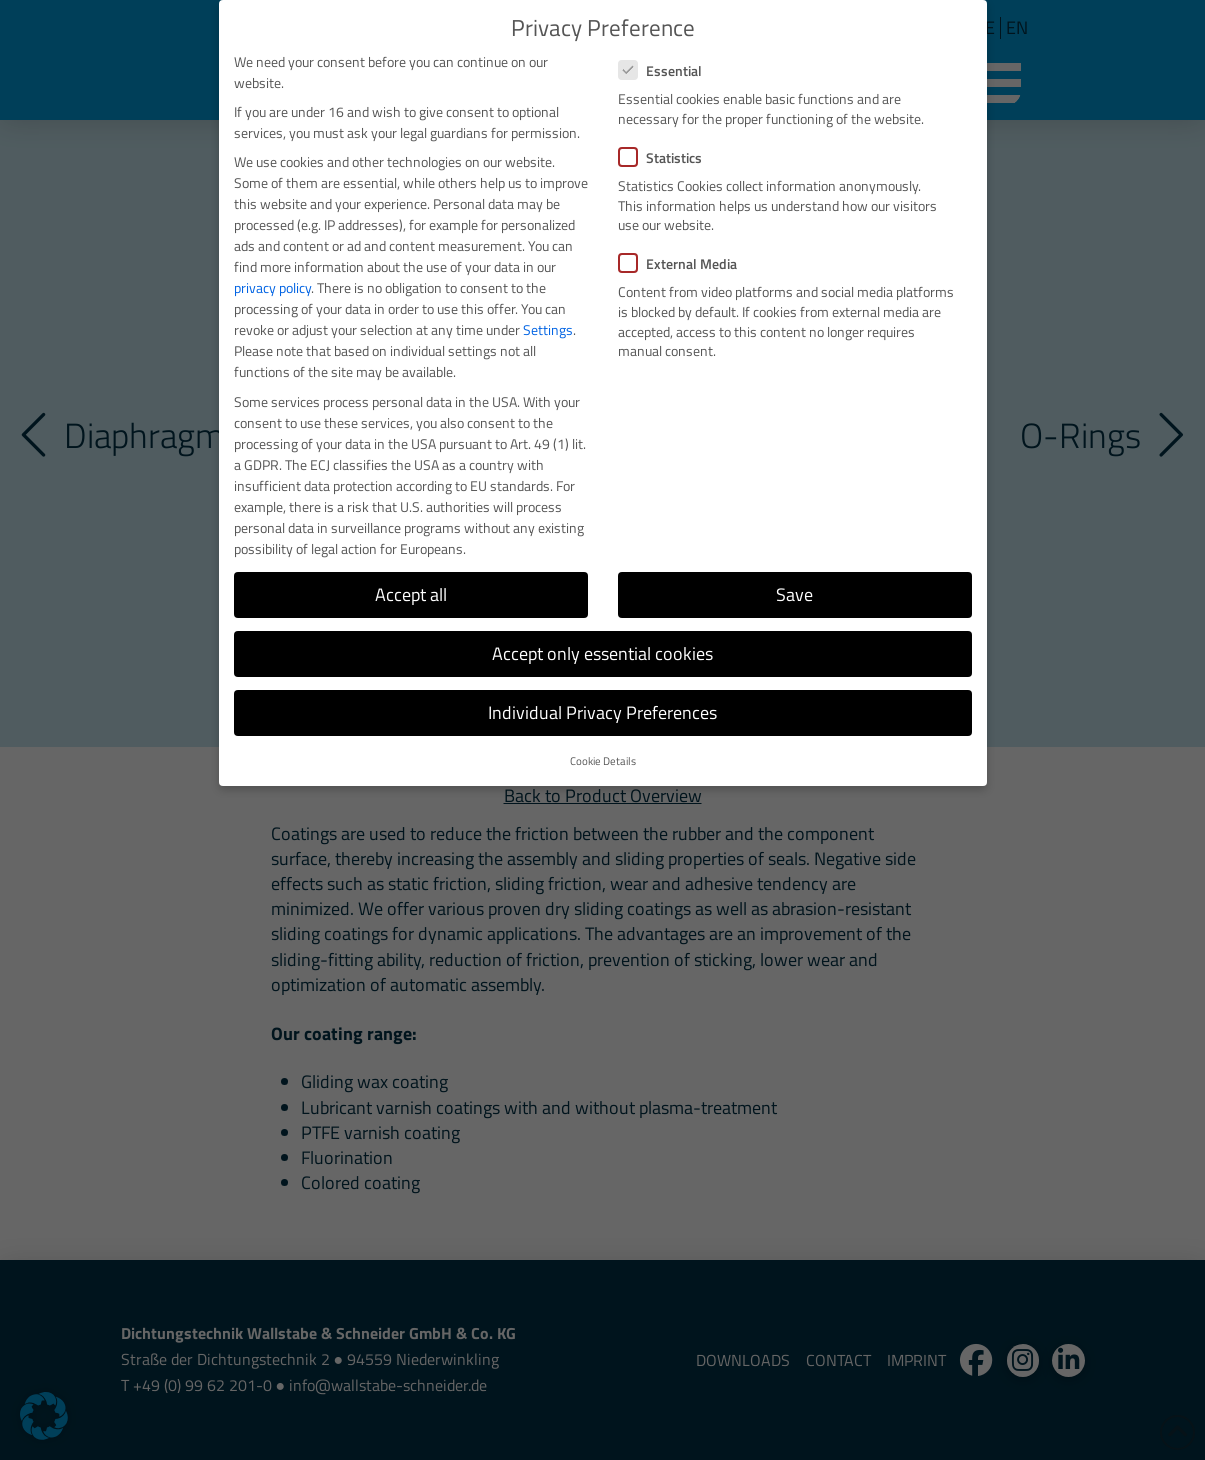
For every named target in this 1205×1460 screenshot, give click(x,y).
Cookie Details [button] (603, 761)
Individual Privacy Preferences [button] (602, 712)
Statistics (666, 157)
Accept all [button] (411, 594)
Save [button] (794, 594)
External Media (684, 263)
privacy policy (272, 287)
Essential (666, 70)
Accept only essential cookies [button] (602, 653)
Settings (548, 329)
